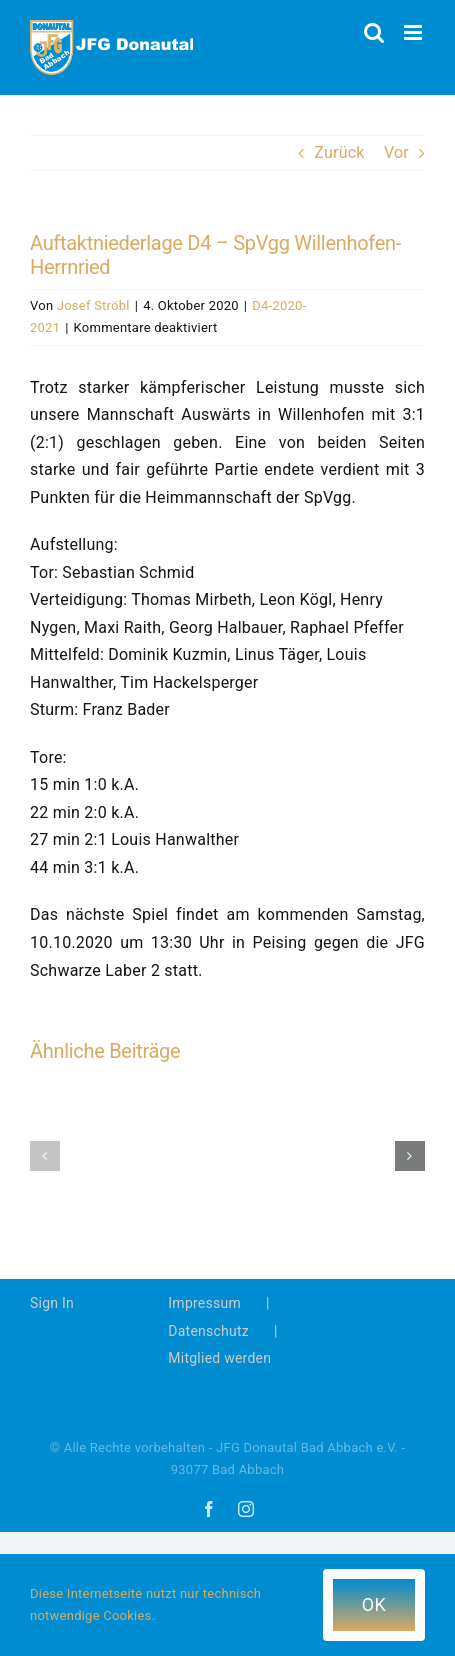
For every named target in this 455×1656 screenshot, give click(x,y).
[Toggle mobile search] (374, 32)
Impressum (204, 1303)
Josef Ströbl (93, 305)
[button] (45, 1156)
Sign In (52, 1303)
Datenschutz (208, 1331)
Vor (396, 152)
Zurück (339, 152)
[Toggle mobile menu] (414, 32)
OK (374, 1604)
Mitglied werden (219, 1358)
